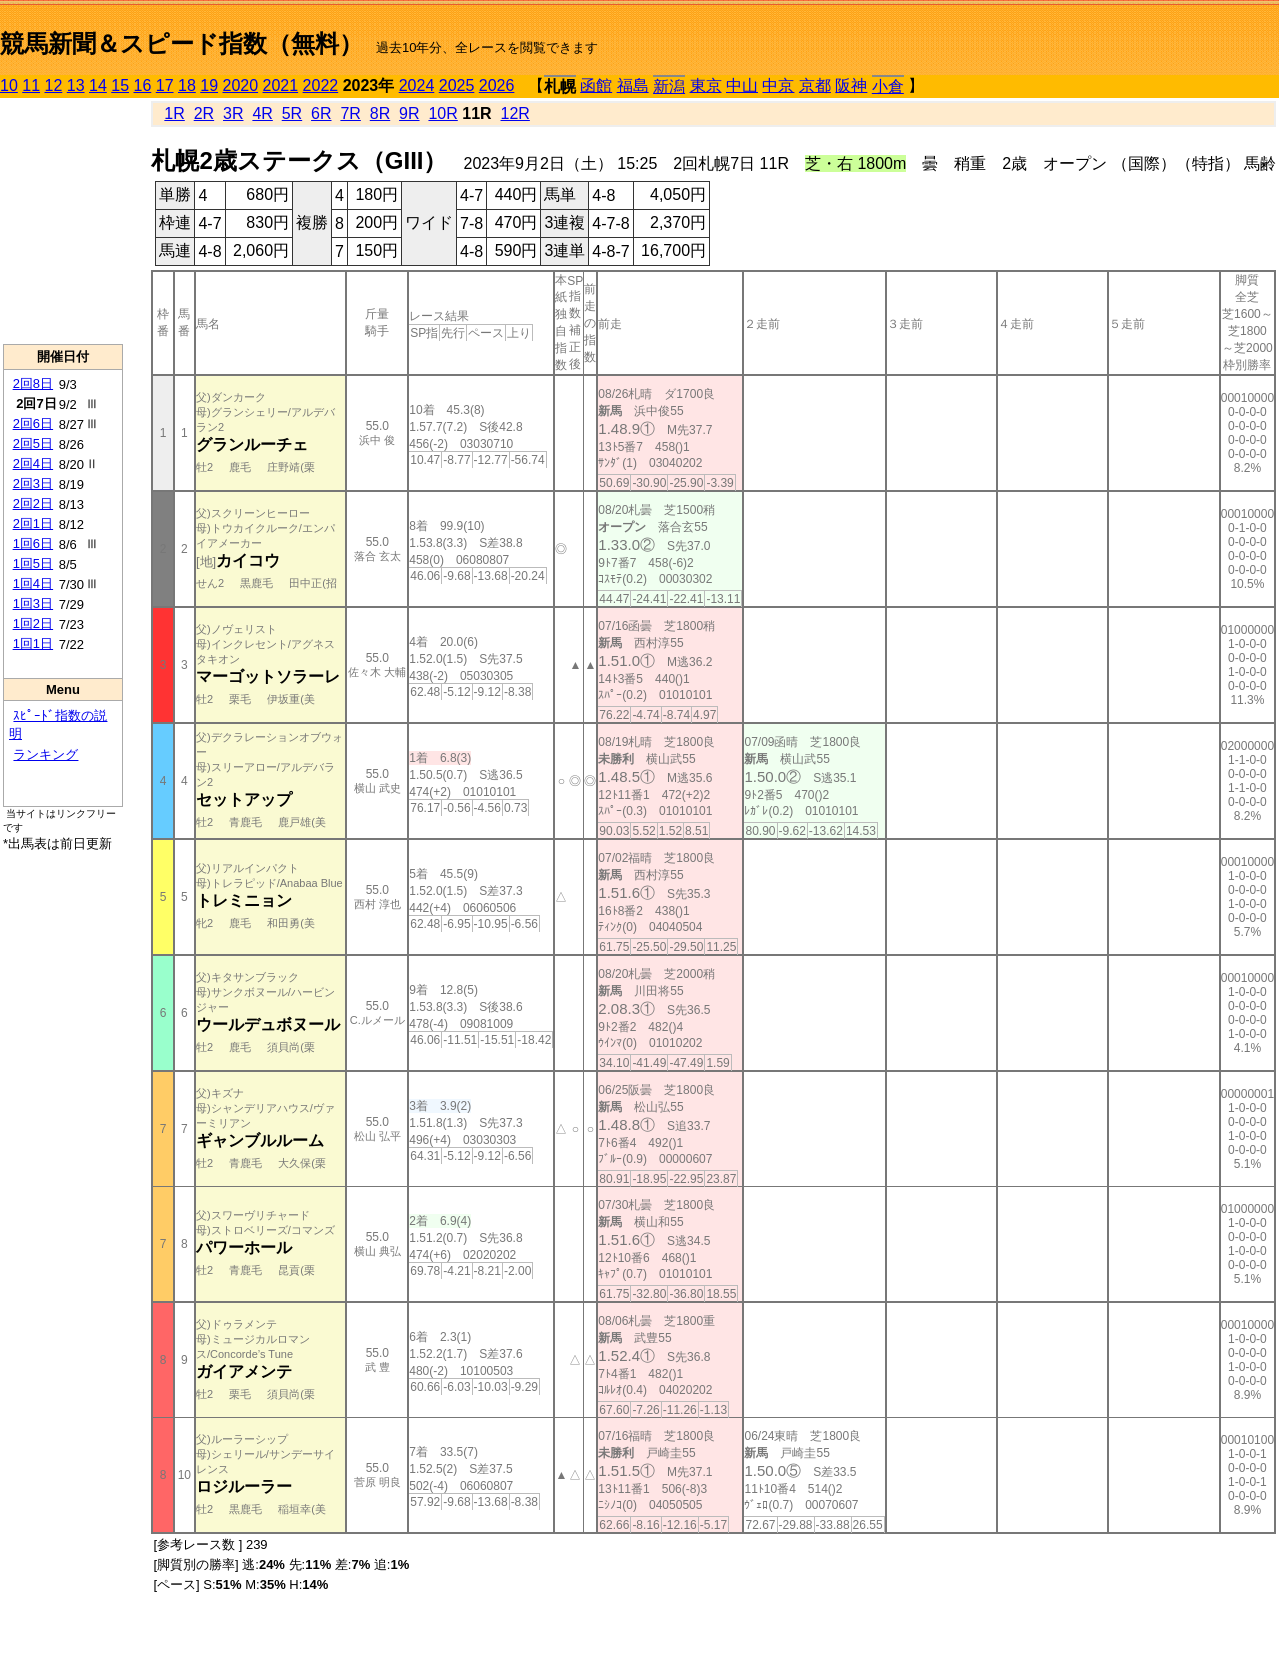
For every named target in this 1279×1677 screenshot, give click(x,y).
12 (54, 85)
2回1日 (33, 523)
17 (165, 85)
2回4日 (33, 463)
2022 (321, 85)
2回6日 (33, 423)
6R (321, 113)
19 (209, 85)
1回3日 (33, 603)
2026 (497, 85)
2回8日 (33, 383)
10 (9, 85)
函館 (596, 85)
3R (233, 113)
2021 (281, 85)
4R (262, 113)
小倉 (888, 86)
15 (120, 85)
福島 (633, 85)
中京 (778, 85)
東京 (706, 85)
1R (174, 113)
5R (292, 113)
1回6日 (33, 543)
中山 (742, 85)
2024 (417, 85)
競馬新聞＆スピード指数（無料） (181, 43)
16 (143, 85)
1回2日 (33, 623)
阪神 (851, 85)
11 (31, 85)
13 (76, 85)
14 (98, 85)
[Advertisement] (63, 221)
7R (350, 113)
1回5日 (33, 563)
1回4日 (33, 583)
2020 (241, 85)
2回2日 (33, 503)
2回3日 (33, 483)
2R (204, 113)
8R (380, 113)
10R (442, 113)
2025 (457, 85)
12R (515, 113)
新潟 (669, 86)
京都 (815, 85)
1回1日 (33, 643)
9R (409, 113)
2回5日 (33, 443)
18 (187, 85)
